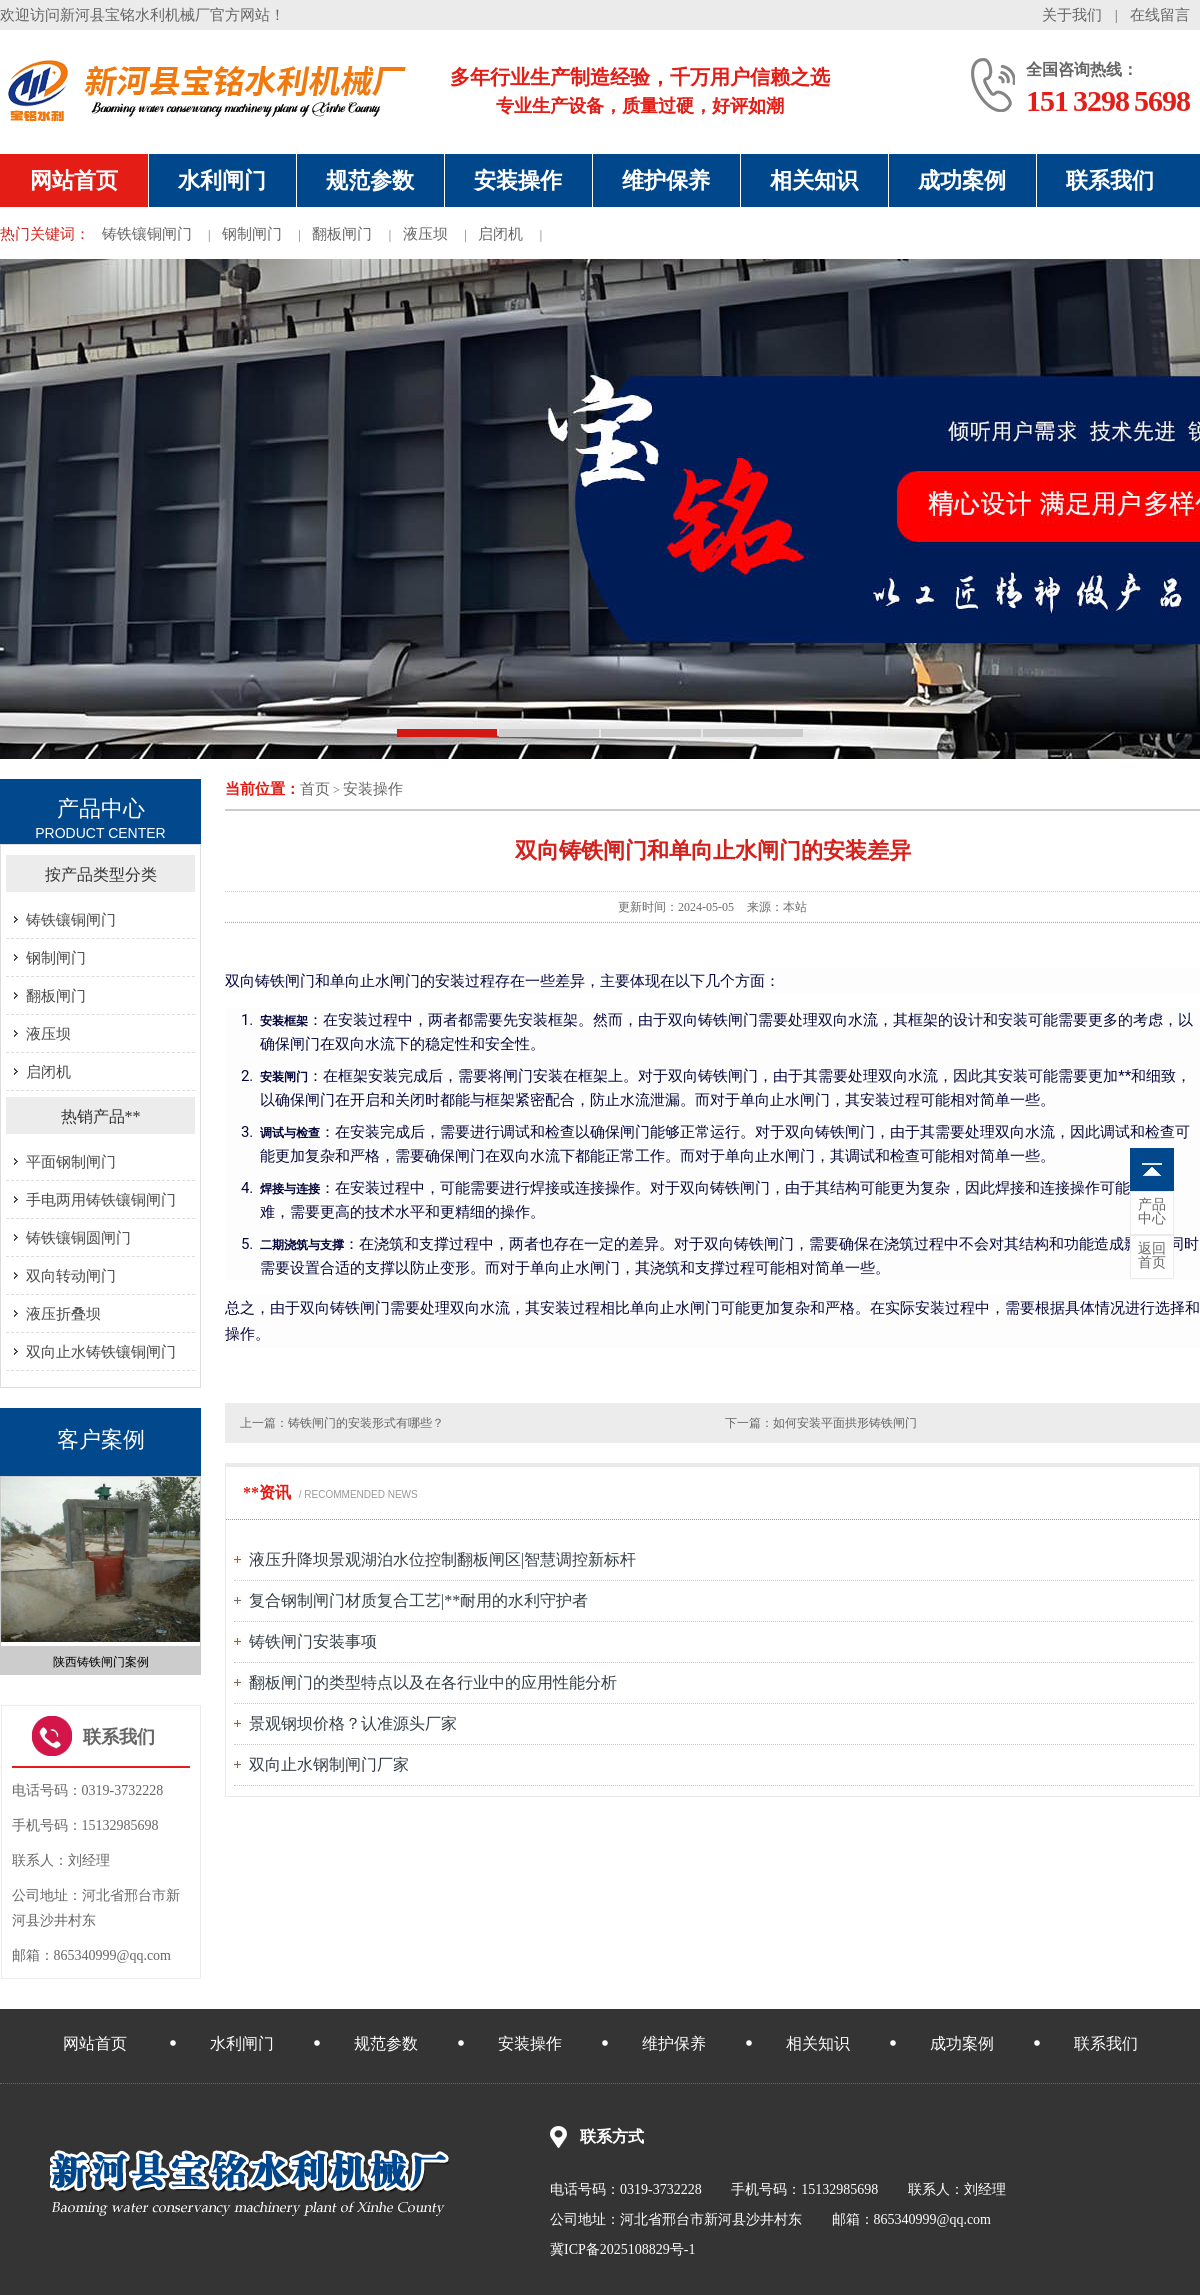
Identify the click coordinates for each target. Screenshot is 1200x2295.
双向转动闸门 (71, 1276)
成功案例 (962, 180)
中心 (1152, 1212)
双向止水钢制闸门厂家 (329, 1764)
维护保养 (666, 180)
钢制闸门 (252, 234)
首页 (315, 789)
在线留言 (1160, 15)
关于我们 (1072, 15)
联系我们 (1110, 180)
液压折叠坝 (63, 1314)
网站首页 (74, 180)
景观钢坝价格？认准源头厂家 (353, 1723)
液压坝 (425, 234)
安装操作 (518, 180)
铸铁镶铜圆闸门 (78, 1238)
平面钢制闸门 (71, 1162)
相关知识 (814, 180)
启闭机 (500, 234)
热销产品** (101, 1116)
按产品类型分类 (101, 874)
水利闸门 (222, 180)
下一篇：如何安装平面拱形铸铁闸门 (821, 1423)
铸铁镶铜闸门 (147, 234)
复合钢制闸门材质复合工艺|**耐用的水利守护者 (418, 1600)
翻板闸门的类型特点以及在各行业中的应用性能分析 (433, 1682)
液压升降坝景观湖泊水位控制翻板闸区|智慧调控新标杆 (442, 1559)
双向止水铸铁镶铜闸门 (101, 1352)
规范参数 (370, 180)
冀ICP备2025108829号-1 (622, 2249)
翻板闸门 (342, 234)
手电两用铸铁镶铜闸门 (101, 1200)
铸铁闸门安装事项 (313, 1641)
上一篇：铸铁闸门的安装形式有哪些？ (342, 1423)
